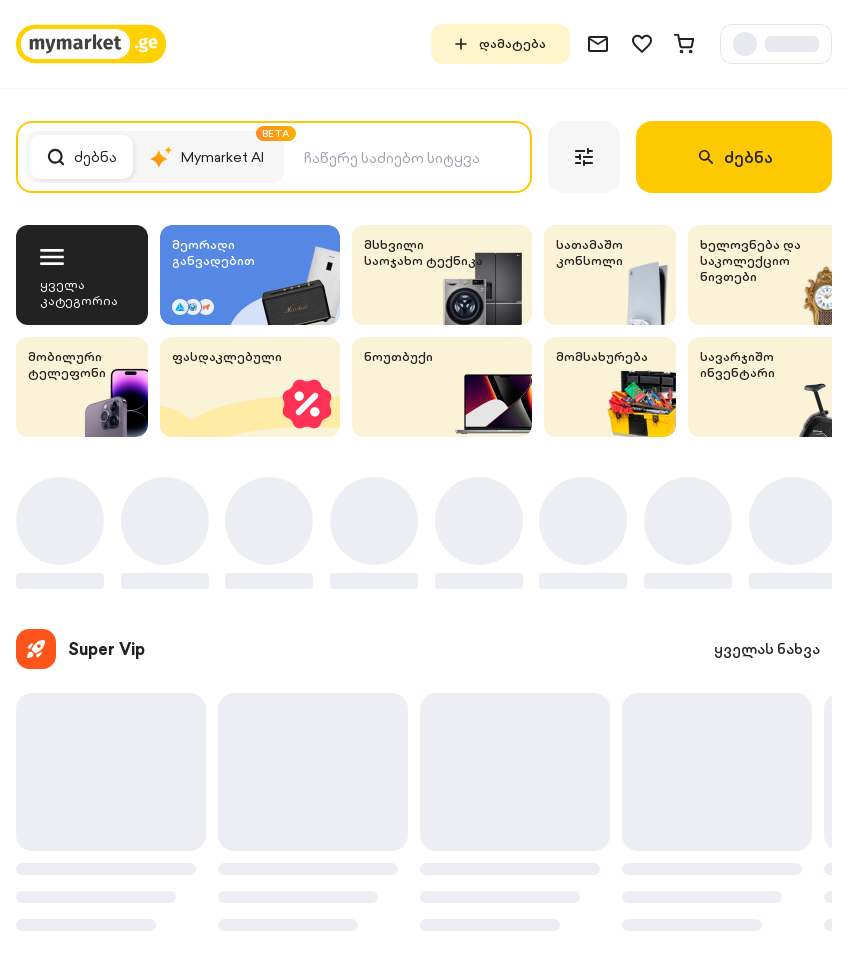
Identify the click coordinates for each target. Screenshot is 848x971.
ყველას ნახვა (767, 649)
